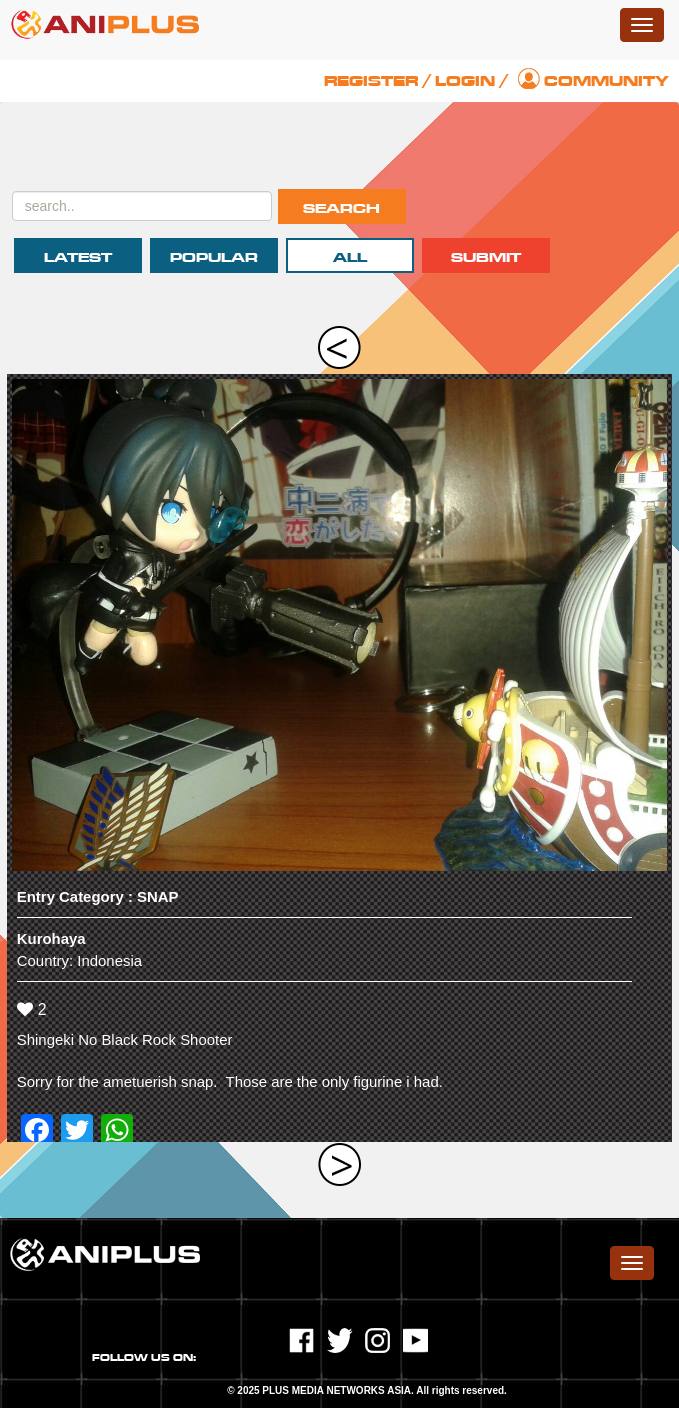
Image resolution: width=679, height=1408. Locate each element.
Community (606, 81)
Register (371, 81)
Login (465, 81)
